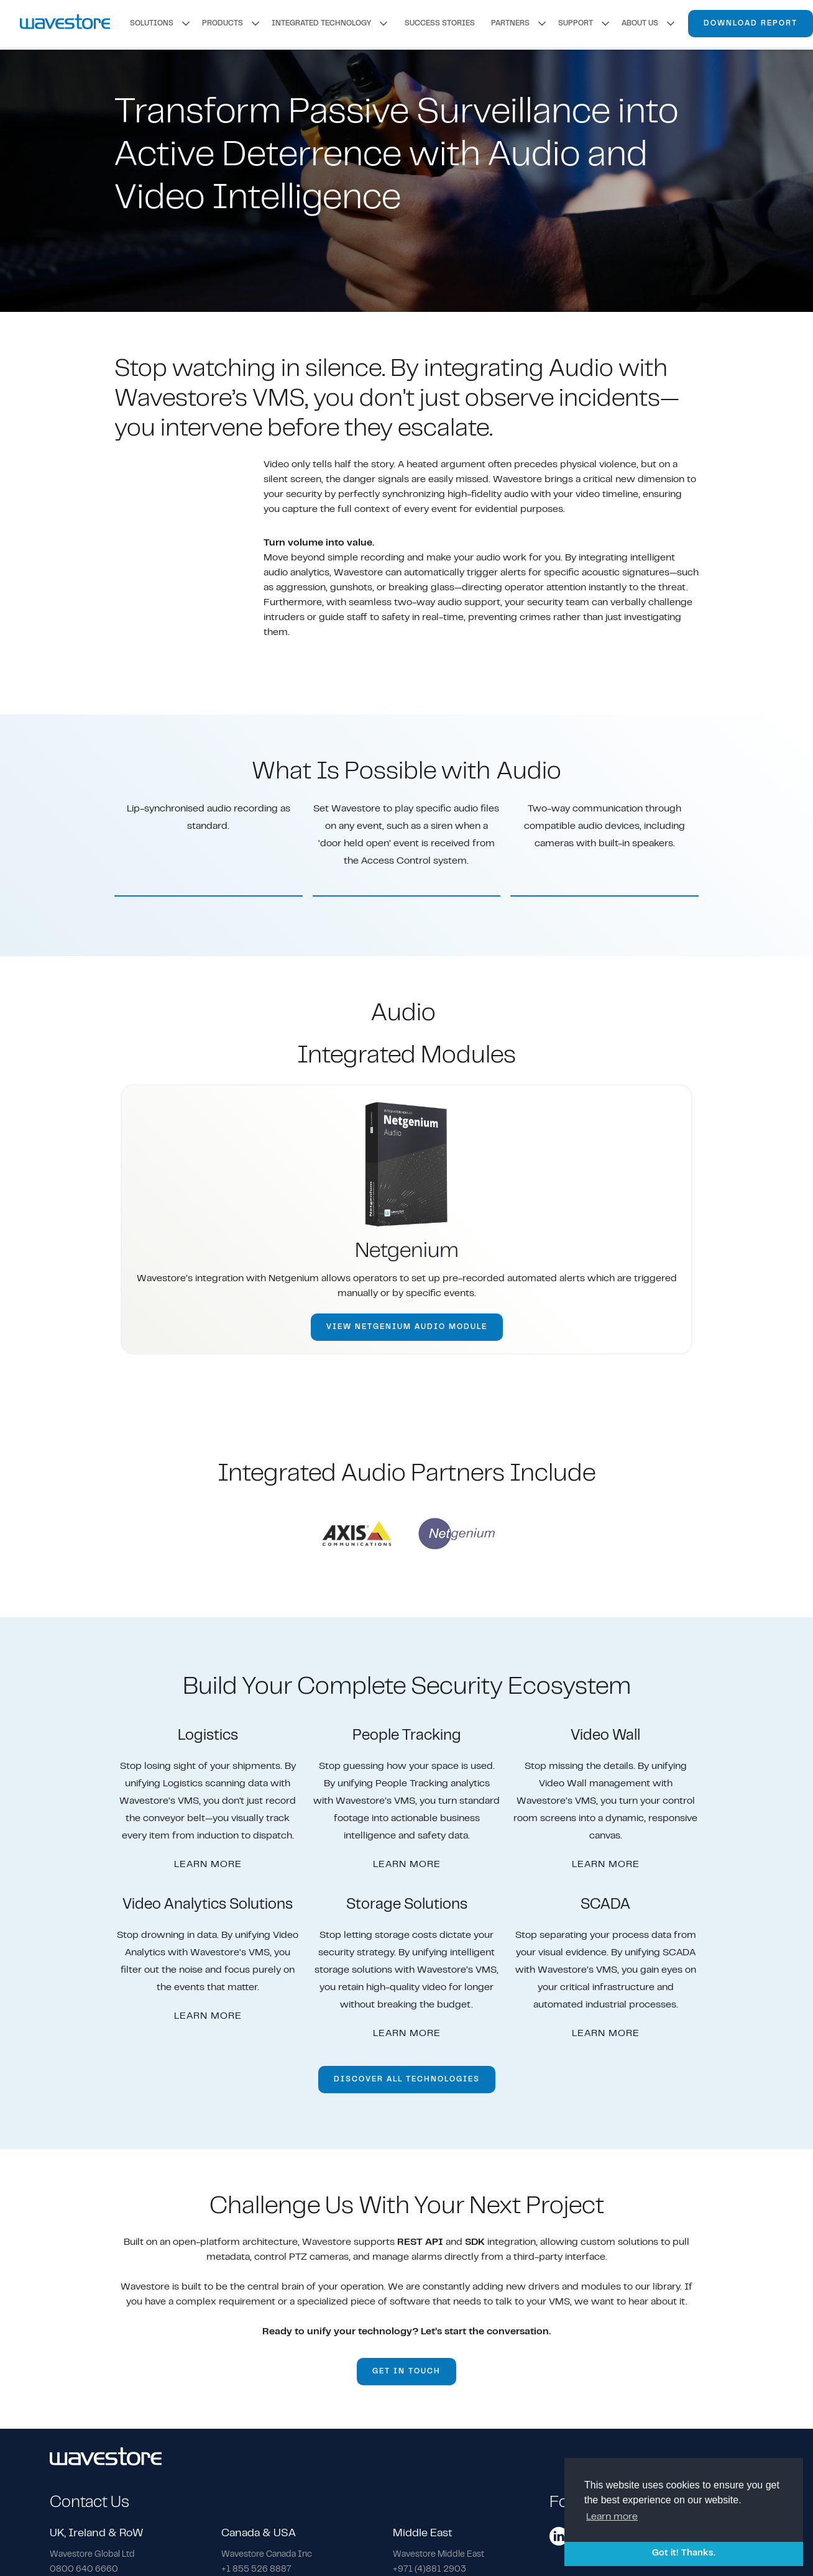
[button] (161, 23)
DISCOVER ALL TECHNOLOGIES (407, 2079)
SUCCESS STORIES (440, 24)
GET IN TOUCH (406, 2371)
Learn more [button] (612, 2517)
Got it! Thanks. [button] (683, 2553)
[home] (65, 23)
